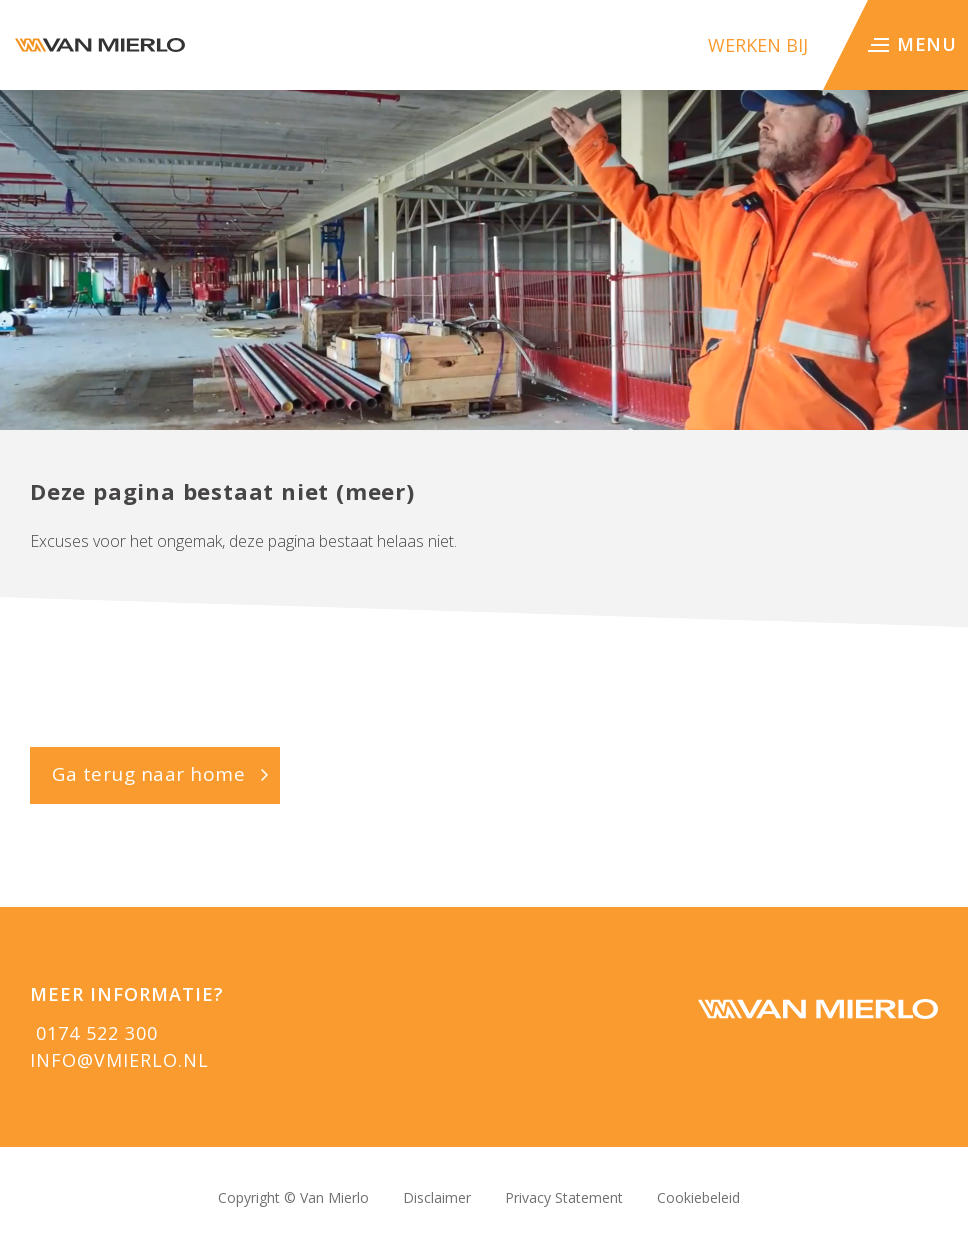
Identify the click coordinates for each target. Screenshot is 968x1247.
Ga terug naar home (148, 774)
